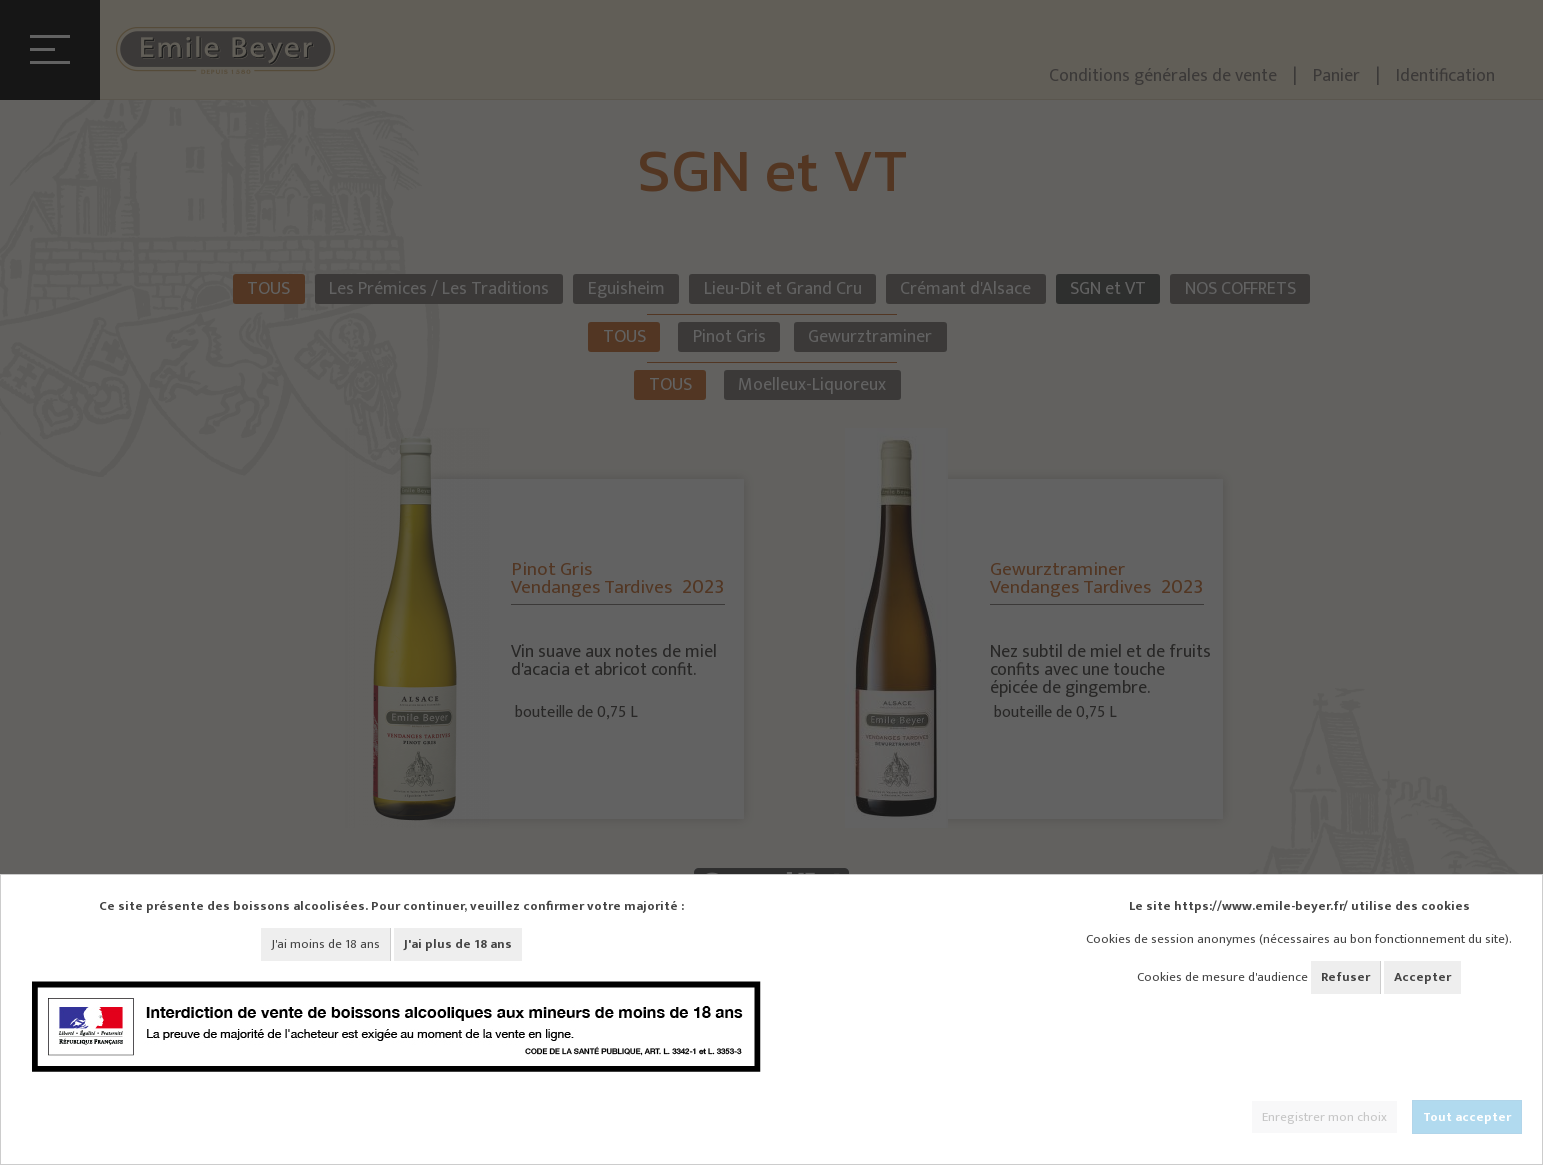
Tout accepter (1467, 1117)
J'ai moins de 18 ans (325, 944)
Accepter (1422, 977)
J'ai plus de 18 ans (458, 944)
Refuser (1345, 977)
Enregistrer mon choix (1324, 1117)
